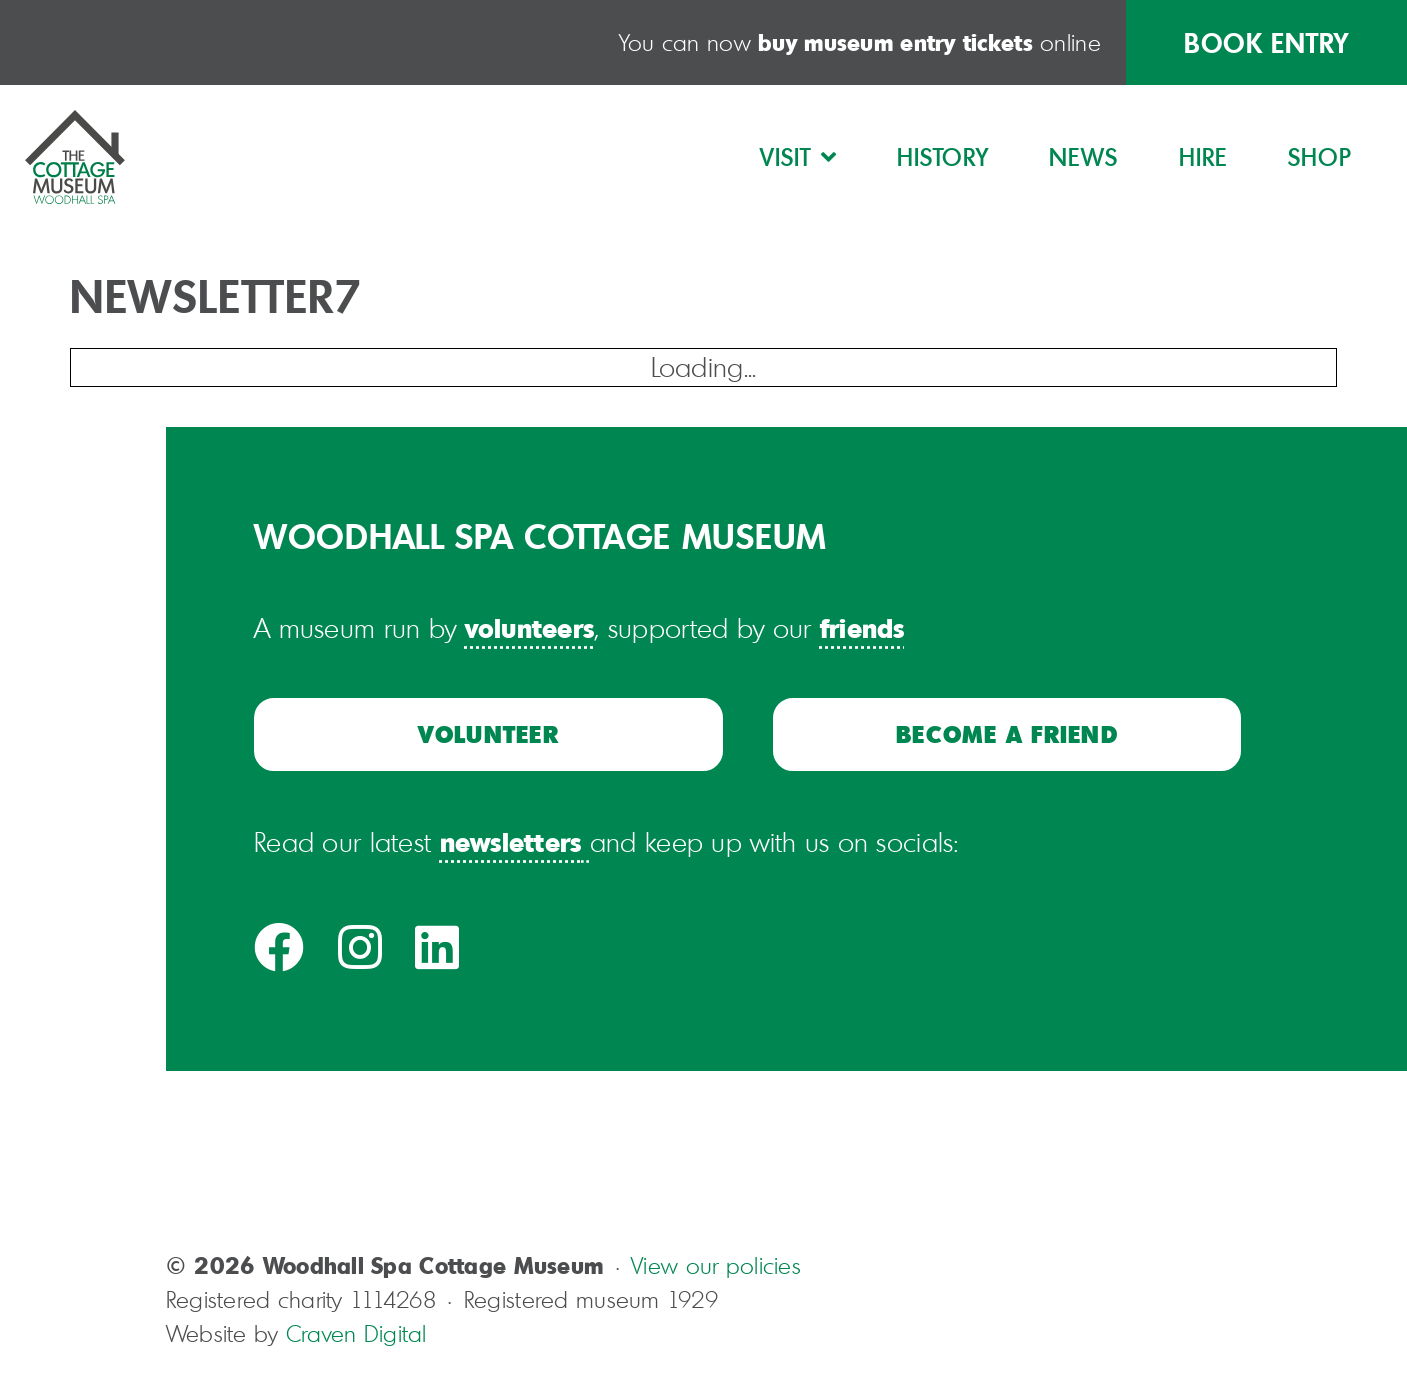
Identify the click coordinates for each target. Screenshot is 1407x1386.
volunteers (530, 627)
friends (862, 627)
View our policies (716, 1265)
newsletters (511, 841)
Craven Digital (356, 1333)
